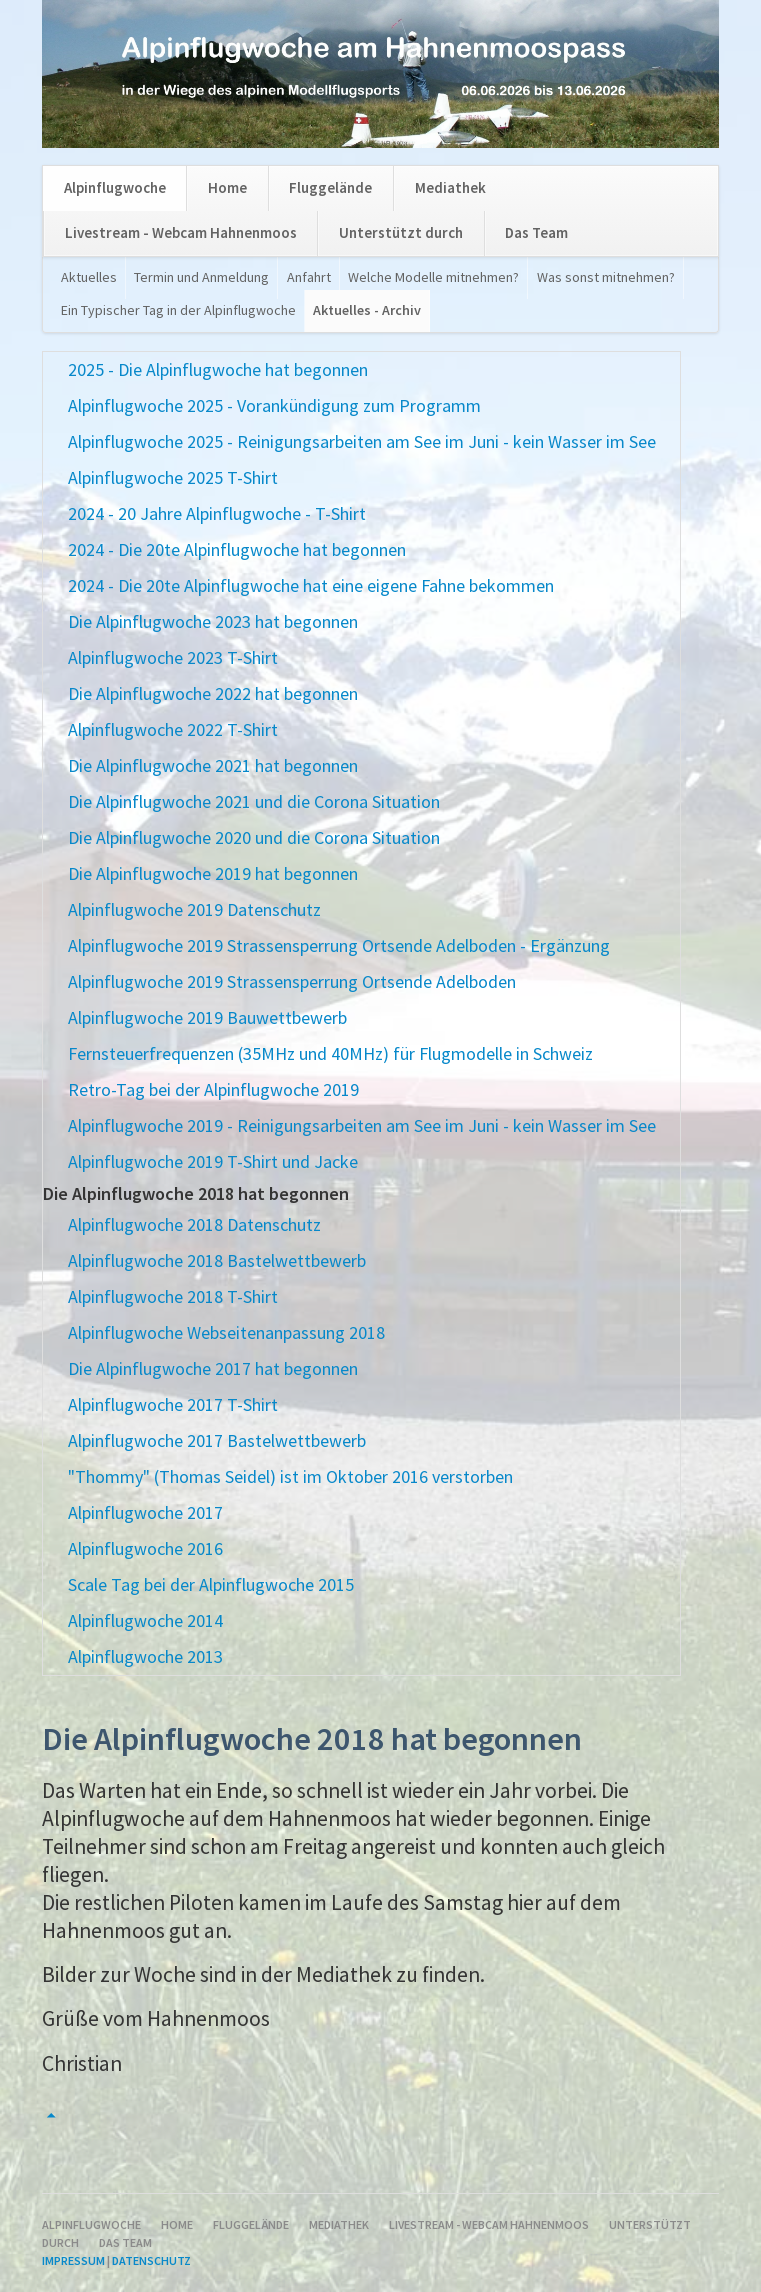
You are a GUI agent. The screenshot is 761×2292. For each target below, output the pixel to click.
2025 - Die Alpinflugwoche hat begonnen (218, 369)
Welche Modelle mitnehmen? (433, 277)
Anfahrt (309, 277)
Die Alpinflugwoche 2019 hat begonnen (213, 873)
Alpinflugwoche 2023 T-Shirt (173, 657)
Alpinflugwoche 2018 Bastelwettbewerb (217, 1260)
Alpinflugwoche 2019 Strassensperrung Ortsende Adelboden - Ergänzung (339, 945)
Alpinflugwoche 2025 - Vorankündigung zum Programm (274, 405)
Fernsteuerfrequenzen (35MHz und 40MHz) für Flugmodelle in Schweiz (330, 1053)
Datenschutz (151, 2260)
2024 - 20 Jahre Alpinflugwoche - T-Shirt (217, 513)
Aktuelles (89, 277)
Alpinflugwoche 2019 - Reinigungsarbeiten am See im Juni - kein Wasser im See (362, 1125)
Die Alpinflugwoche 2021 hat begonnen (213, 765)
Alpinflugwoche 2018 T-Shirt (173, 1296)
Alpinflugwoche (115, 187)
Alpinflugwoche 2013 (145, 1656)
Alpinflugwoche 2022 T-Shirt (173, 729)
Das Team (536, 232)
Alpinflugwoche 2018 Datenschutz (194, 1224)
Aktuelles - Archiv (367, 310)
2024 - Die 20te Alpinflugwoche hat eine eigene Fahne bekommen (311, 585)
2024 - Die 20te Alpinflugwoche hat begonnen (237, 549)
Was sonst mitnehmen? (606, 277)
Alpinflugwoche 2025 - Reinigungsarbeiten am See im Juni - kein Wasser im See (362, 441)
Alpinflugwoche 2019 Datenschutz (194, 909)
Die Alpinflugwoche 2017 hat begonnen (213, 1368)
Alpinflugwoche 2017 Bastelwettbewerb (217, 1440)
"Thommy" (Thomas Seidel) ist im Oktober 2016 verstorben (290, 1476)
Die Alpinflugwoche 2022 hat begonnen (213, 693)
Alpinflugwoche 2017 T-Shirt (173, 1404)
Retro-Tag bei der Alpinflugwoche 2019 (213, 1089)
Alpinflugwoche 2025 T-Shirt (173, 477)
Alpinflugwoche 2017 (145, 1512)
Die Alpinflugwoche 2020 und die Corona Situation (254, 837)
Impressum (73, 2260)
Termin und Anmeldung (201, 277)
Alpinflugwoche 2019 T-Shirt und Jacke (213, 1161)
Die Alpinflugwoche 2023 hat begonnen (213, 621)
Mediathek (450, 187)
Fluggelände (330, 187)
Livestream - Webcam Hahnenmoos (181, 232)
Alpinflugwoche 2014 (145, 1620)
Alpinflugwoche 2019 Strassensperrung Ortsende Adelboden (292, 981)
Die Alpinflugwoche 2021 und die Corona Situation (254, 801)
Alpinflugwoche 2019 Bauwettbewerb (207, 1017)
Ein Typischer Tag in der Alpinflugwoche (178, 310)
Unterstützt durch (401, 232)
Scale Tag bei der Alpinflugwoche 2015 (211, 1584)
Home (227, 187)
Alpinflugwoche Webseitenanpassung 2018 (226, 1332)
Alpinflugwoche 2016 (145, 1548)
